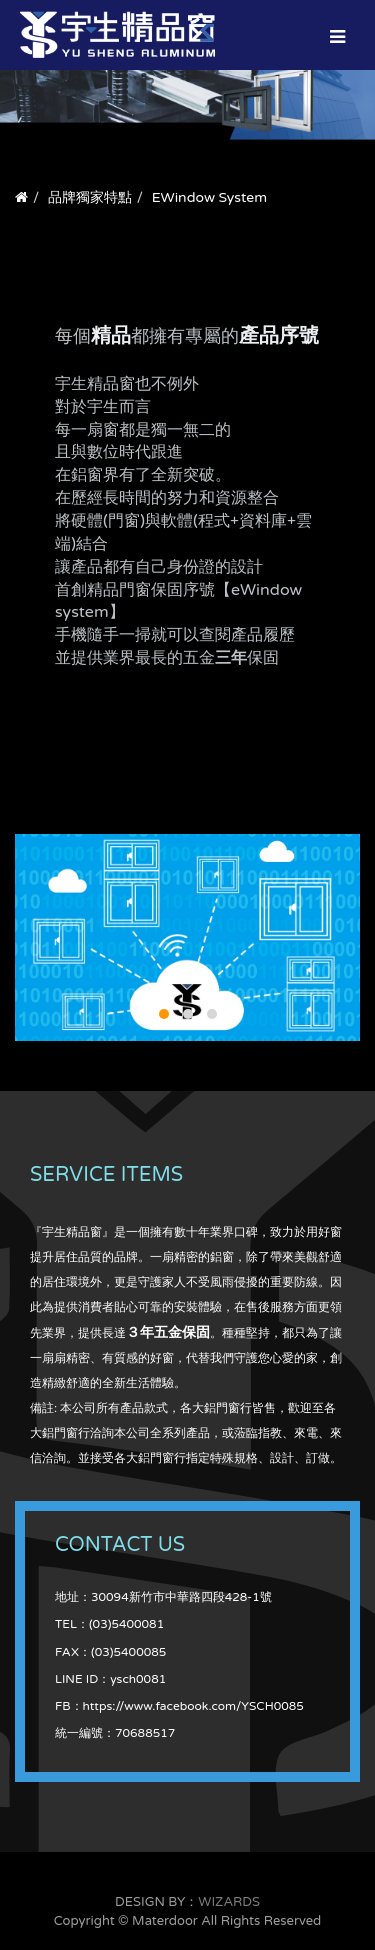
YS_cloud (187, 937)
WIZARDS (229, 1902)
